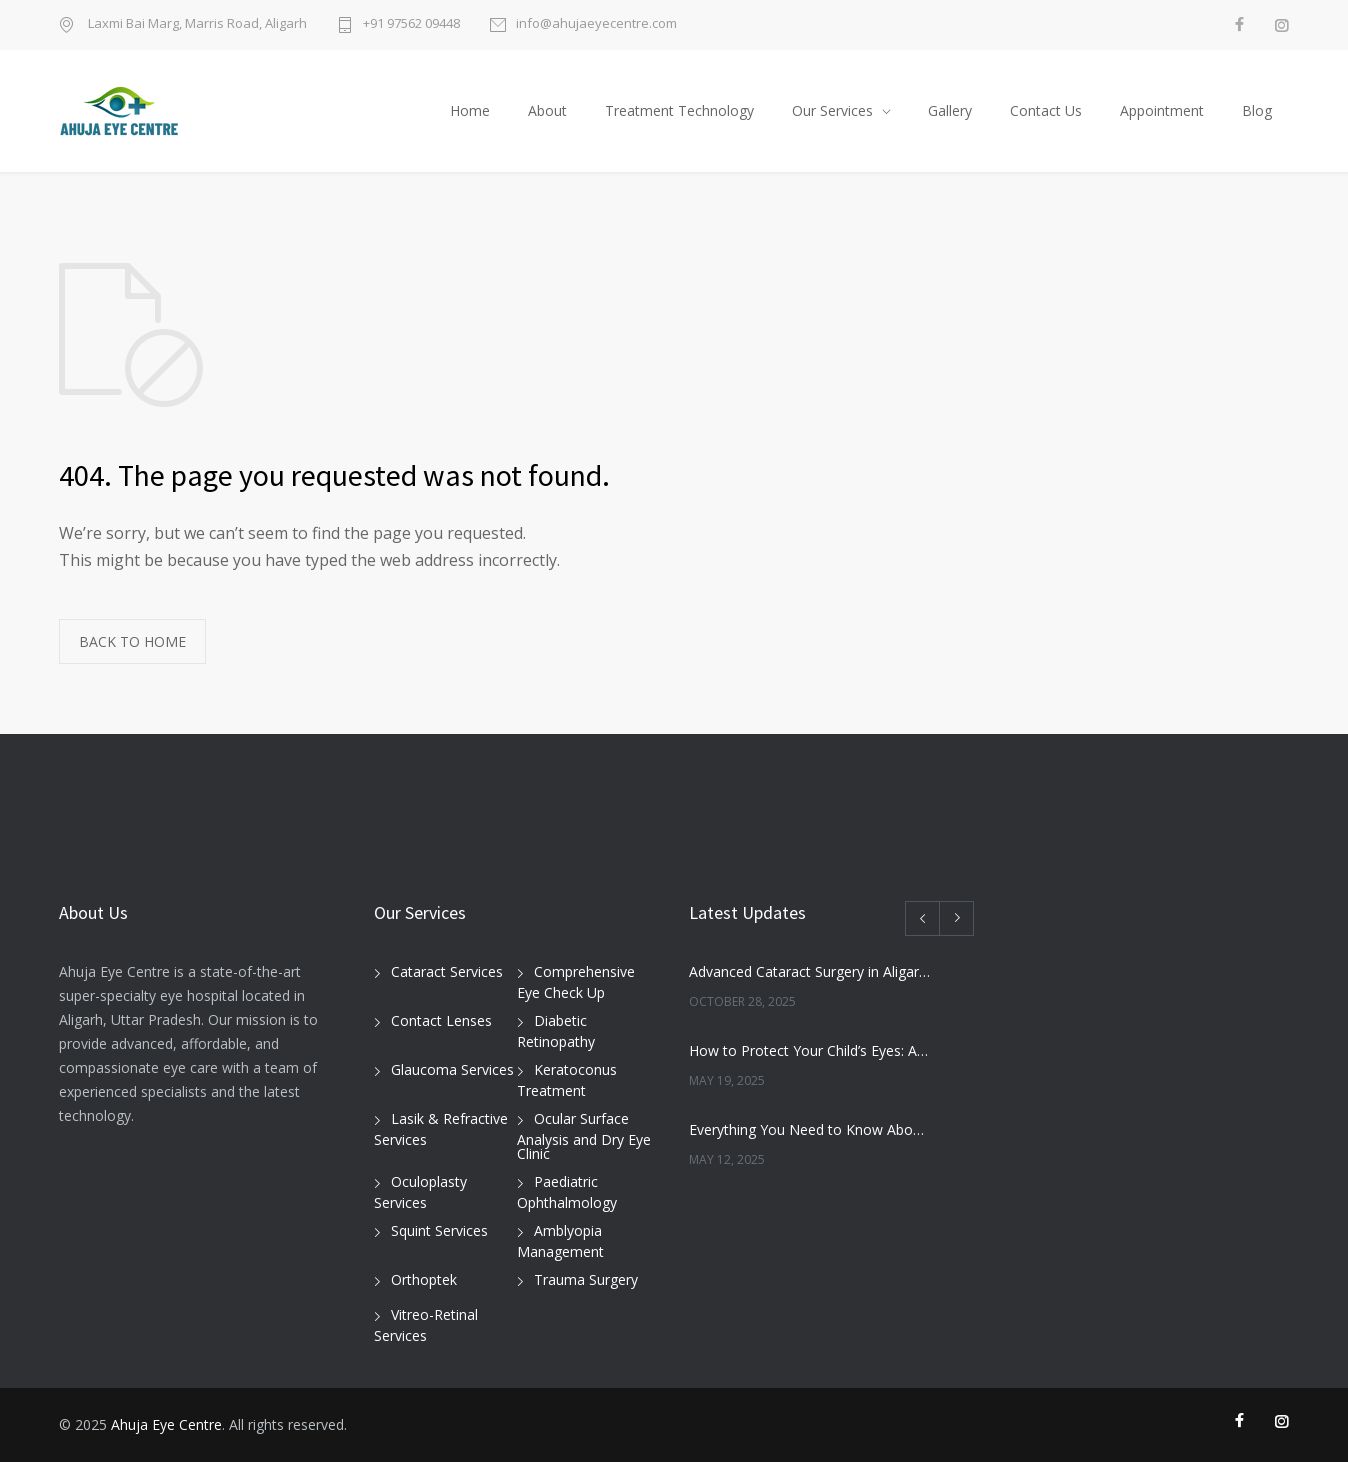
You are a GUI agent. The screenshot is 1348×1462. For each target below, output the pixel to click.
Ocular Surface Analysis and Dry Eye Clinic (584, 1136)
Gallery (950, 110)
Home (470, 110)
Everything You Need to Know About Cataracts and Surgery (810, 1129)
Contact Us (1046, 110)
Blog (1257, 110)
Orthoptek (424, 1279)
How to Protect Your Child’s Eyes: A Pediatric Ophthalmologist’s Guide (810, 1050)
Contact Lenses (441, 1020)
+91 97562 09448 (411, 24)
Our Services (832, 110)
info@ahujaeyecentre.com (596, 24)
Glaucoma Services (452, 1069)
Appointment (1162, 110)
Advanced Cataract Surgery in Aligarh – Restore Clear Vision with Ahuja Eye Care (810, 971)
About (547, 110)
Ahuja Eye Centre (166, 1424)
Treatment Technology (679, 110)
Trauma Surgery (586, 1279)
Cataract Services (447, 971)
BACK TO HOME (132, 641)
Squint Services (439, 1230)
